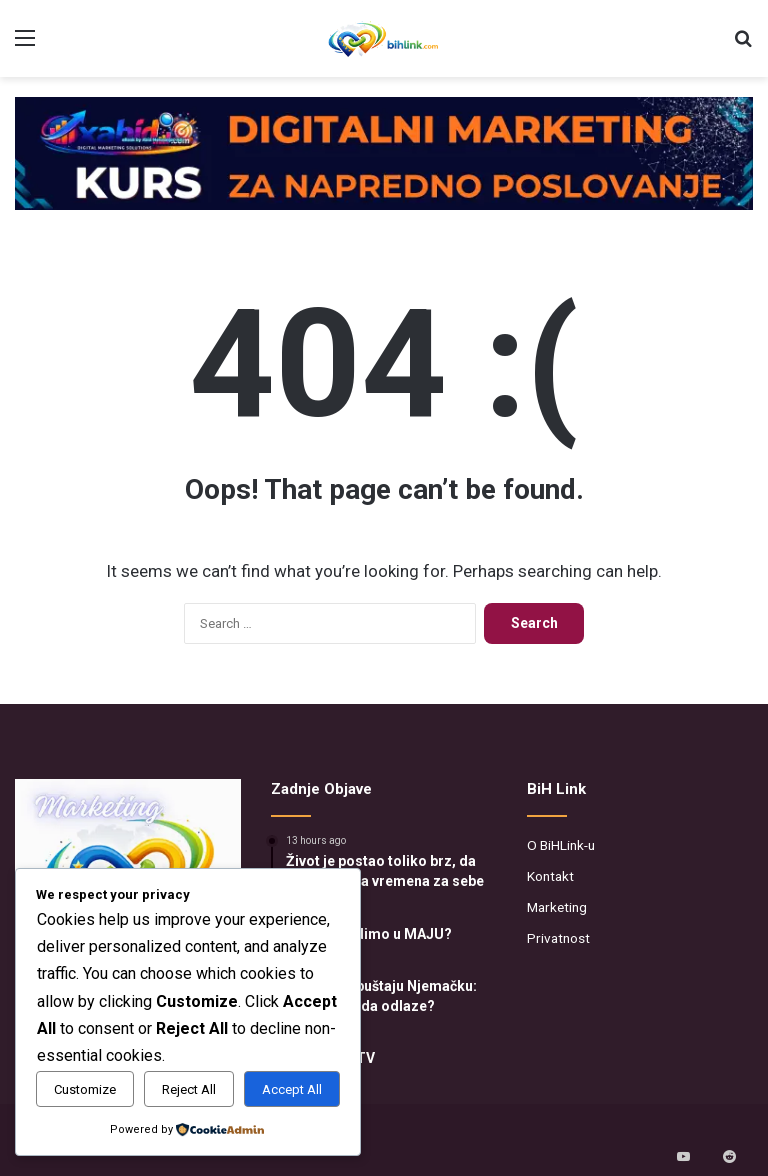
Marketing (557, 907)
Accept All (292, 1089)
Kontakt (550, 876)
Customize (85, 1089)
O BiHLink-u (561, 845)
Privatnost (558, 938)
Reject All (189, 1089)
